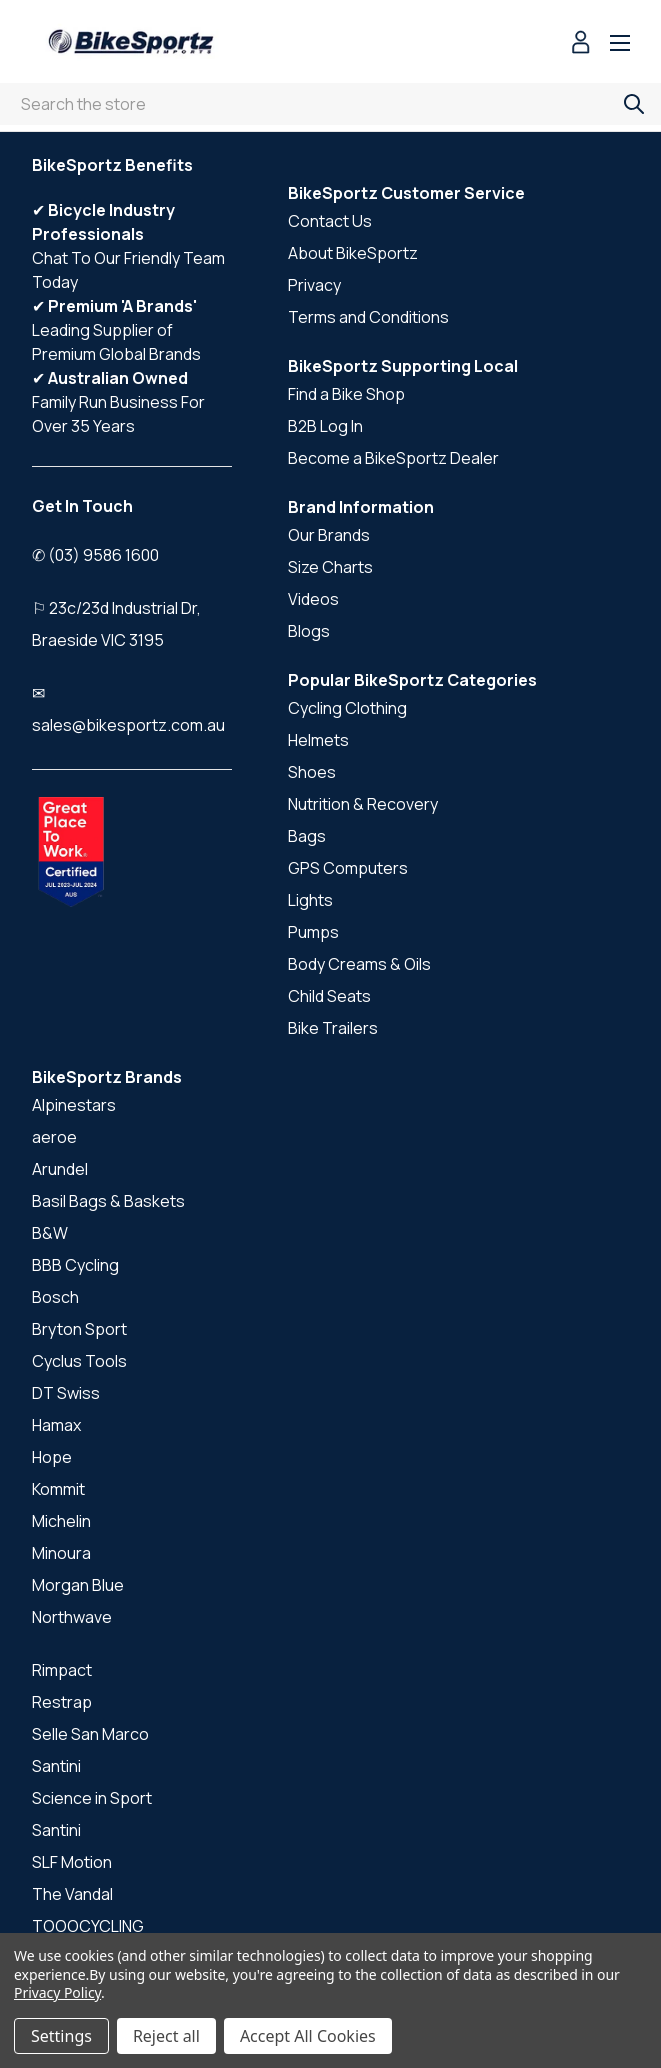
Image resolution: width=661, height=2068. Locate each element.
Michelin (61, 1521)
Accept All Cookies (308, 2036)
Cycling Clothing (347, 708)
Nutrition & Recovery (363, 804)
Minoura (61, 1553)
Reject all (166, 2036)
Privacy (314, 285)
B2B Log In (325, 426)
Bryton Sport (79, 1329)
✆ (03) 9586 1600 (95, 555)
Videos (313, 599)
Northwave (72, 1617)
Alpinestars (74, 1105)
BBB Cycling (75, 1265)
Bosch (55, 1297)
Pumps (313, 932)
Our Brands (329, 535)
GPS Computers (348, 868)
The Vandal (72, 1894)
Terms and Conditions (368, 317)
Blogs (309, 631)
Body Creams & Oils (359, 964)
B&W (50, 1233)
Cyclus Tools (79, 1361)
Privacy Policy (57, 1992)
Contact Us (330, 221)
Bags (307, 836)
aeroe (54, 1137)
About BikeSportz (353, 253)
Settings (61, 2036)
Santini (56, 1766)
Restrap (62, 1702)
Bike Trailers (333, 1028)
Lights (310, 900)
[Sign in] (581, 44)
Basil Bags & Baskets (108, 1201)
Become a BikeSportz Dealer (393, 458)
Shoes (312, 772)
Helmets (318, 740)
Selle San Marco (90, 1734)
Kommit (58, 1489)
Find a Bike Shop (346, 394)
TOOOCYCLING (88, 1926)
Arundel (60, 1169)
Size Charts (330, 567)
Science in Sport (92, 1798)
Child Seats (329, 996)
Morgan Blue (78, 1585)
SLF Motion (72, 1862)
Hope (52, 1457)
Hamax (56, 1425)
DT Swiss (66, 1393)
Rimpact (62, 1670)
